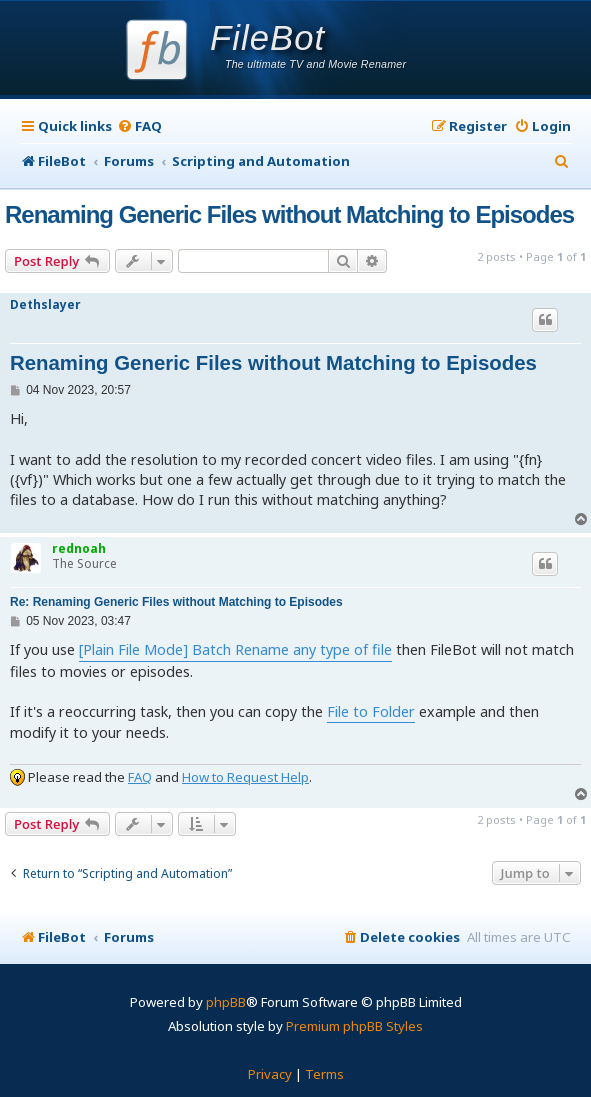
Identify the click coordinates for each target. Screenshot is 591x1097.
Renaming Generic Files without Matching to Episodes (289, 214)
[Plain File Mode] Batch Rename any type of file (235, 649)
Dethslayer (45, 305)
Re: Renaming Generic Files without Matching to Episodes (176, 602)
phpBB (226, 1002)
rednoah (79, 548)
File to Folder (371, 711)
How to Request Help (245, 777)
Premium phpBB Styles (354, 1026)
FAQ (140, 777)
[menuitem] (139, 126)
